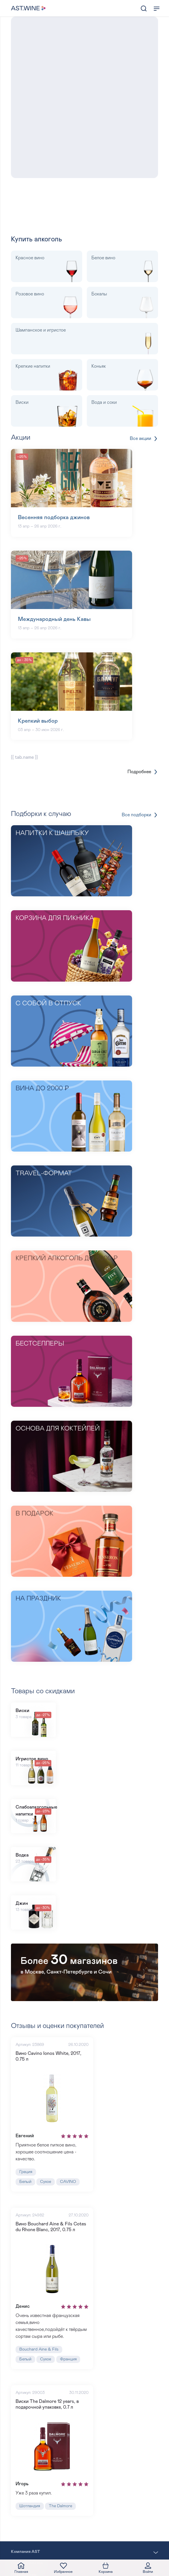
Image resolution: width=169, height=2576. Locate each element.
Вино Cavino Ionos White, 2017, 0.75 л (48, 2056)
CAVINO (68, 2182)
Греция (25, 2172)
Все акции (144, 438)
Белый (25, 2182)
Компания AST (25, 2552)
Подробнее (142, 771)
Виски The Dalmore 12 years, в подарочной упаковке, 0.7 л (47, 2404)
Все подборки (140, 815)
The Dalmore (60, 2506)
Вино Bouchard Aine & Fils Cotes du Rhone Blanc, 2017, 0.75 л (51, 2227)
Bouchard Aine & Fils (39, 2349)
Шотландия (29, 2506)
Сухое (45, 2182)
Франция (68, 2359)
